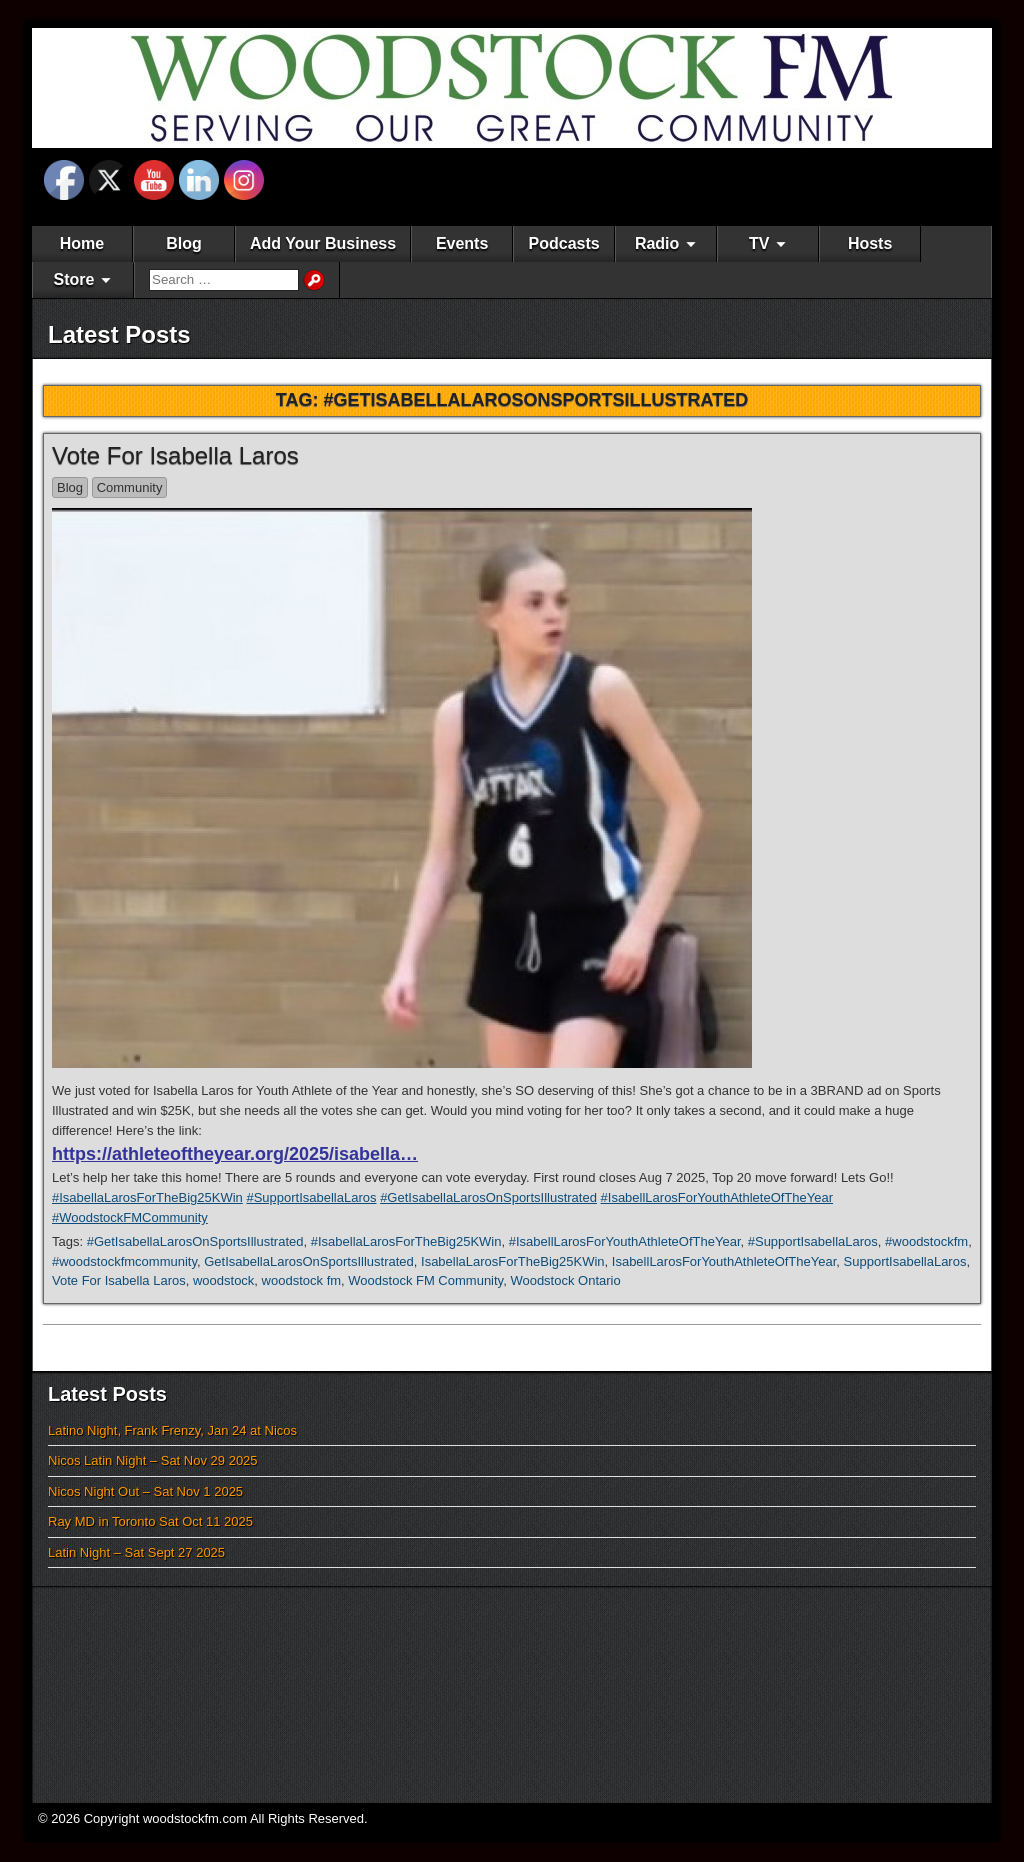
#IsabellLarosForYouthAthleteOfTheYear (717, 1197)
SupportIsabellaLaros (905, 1261)
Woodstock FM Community (425, 1280)
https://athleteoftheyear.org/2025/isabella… (235, 1154)
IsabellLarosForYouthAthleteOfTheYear (724, 1261)
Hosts (870, 243)
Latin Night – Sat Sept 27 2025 (136, 1552)
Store (74, 279)
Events (462, 243)
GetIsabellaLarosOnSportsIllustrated (309, 1261)
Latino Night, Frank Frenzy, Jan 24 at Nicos (172, 1430)
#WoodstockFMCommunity (130, 1217)
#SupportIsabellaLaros (311, 1197)
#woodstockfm (926, 1241)
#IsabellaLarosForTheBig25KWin (147, 1197)
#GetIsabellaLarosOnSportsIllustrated (488, 1197)
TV (759, 243)
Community (130, 487)
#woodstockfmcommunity (124, 1261)
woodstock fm (301, 1280)
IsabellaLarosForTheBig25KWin (513, 1261)
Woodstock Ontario (565, 1280)
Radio (657, 243)
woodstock (223, 1280)
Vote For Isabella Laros (175, 455)
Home (82, 243)
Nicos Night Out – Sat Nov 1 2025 (145, 1491)
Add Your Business (323, 243)
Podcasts (564, 243)
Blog (184, 243)
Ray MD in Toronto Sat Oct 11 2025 (150, 1521)
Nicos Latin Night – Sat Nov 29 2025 (153, 1460)
